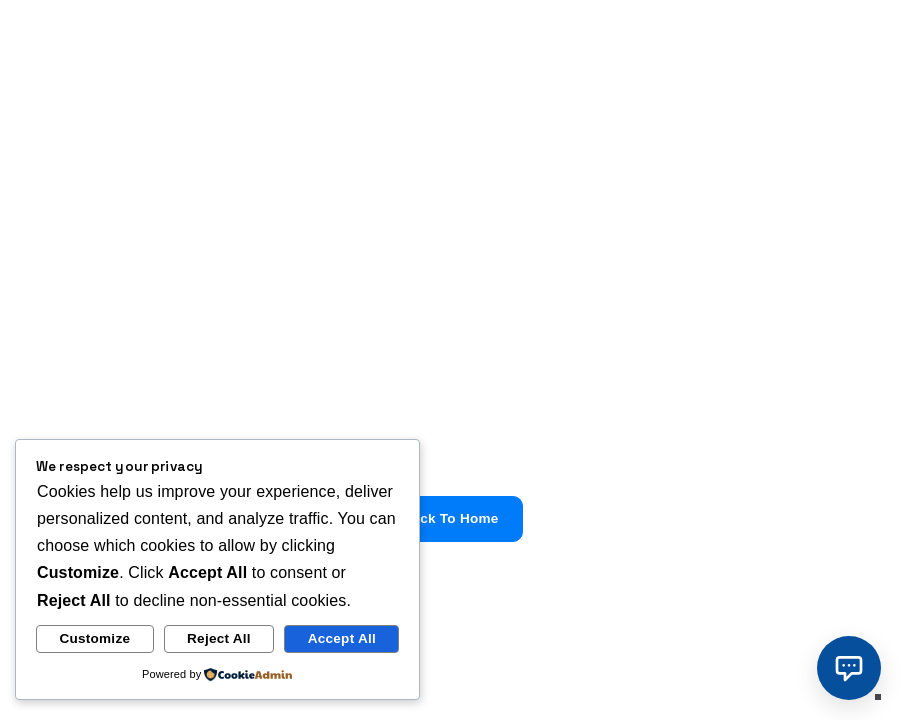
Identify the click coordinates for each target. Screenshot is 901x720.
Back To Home (450, 518)
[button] (849, 668)
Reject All (219, 638)
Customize (94, 638)
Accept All (342, 638)
